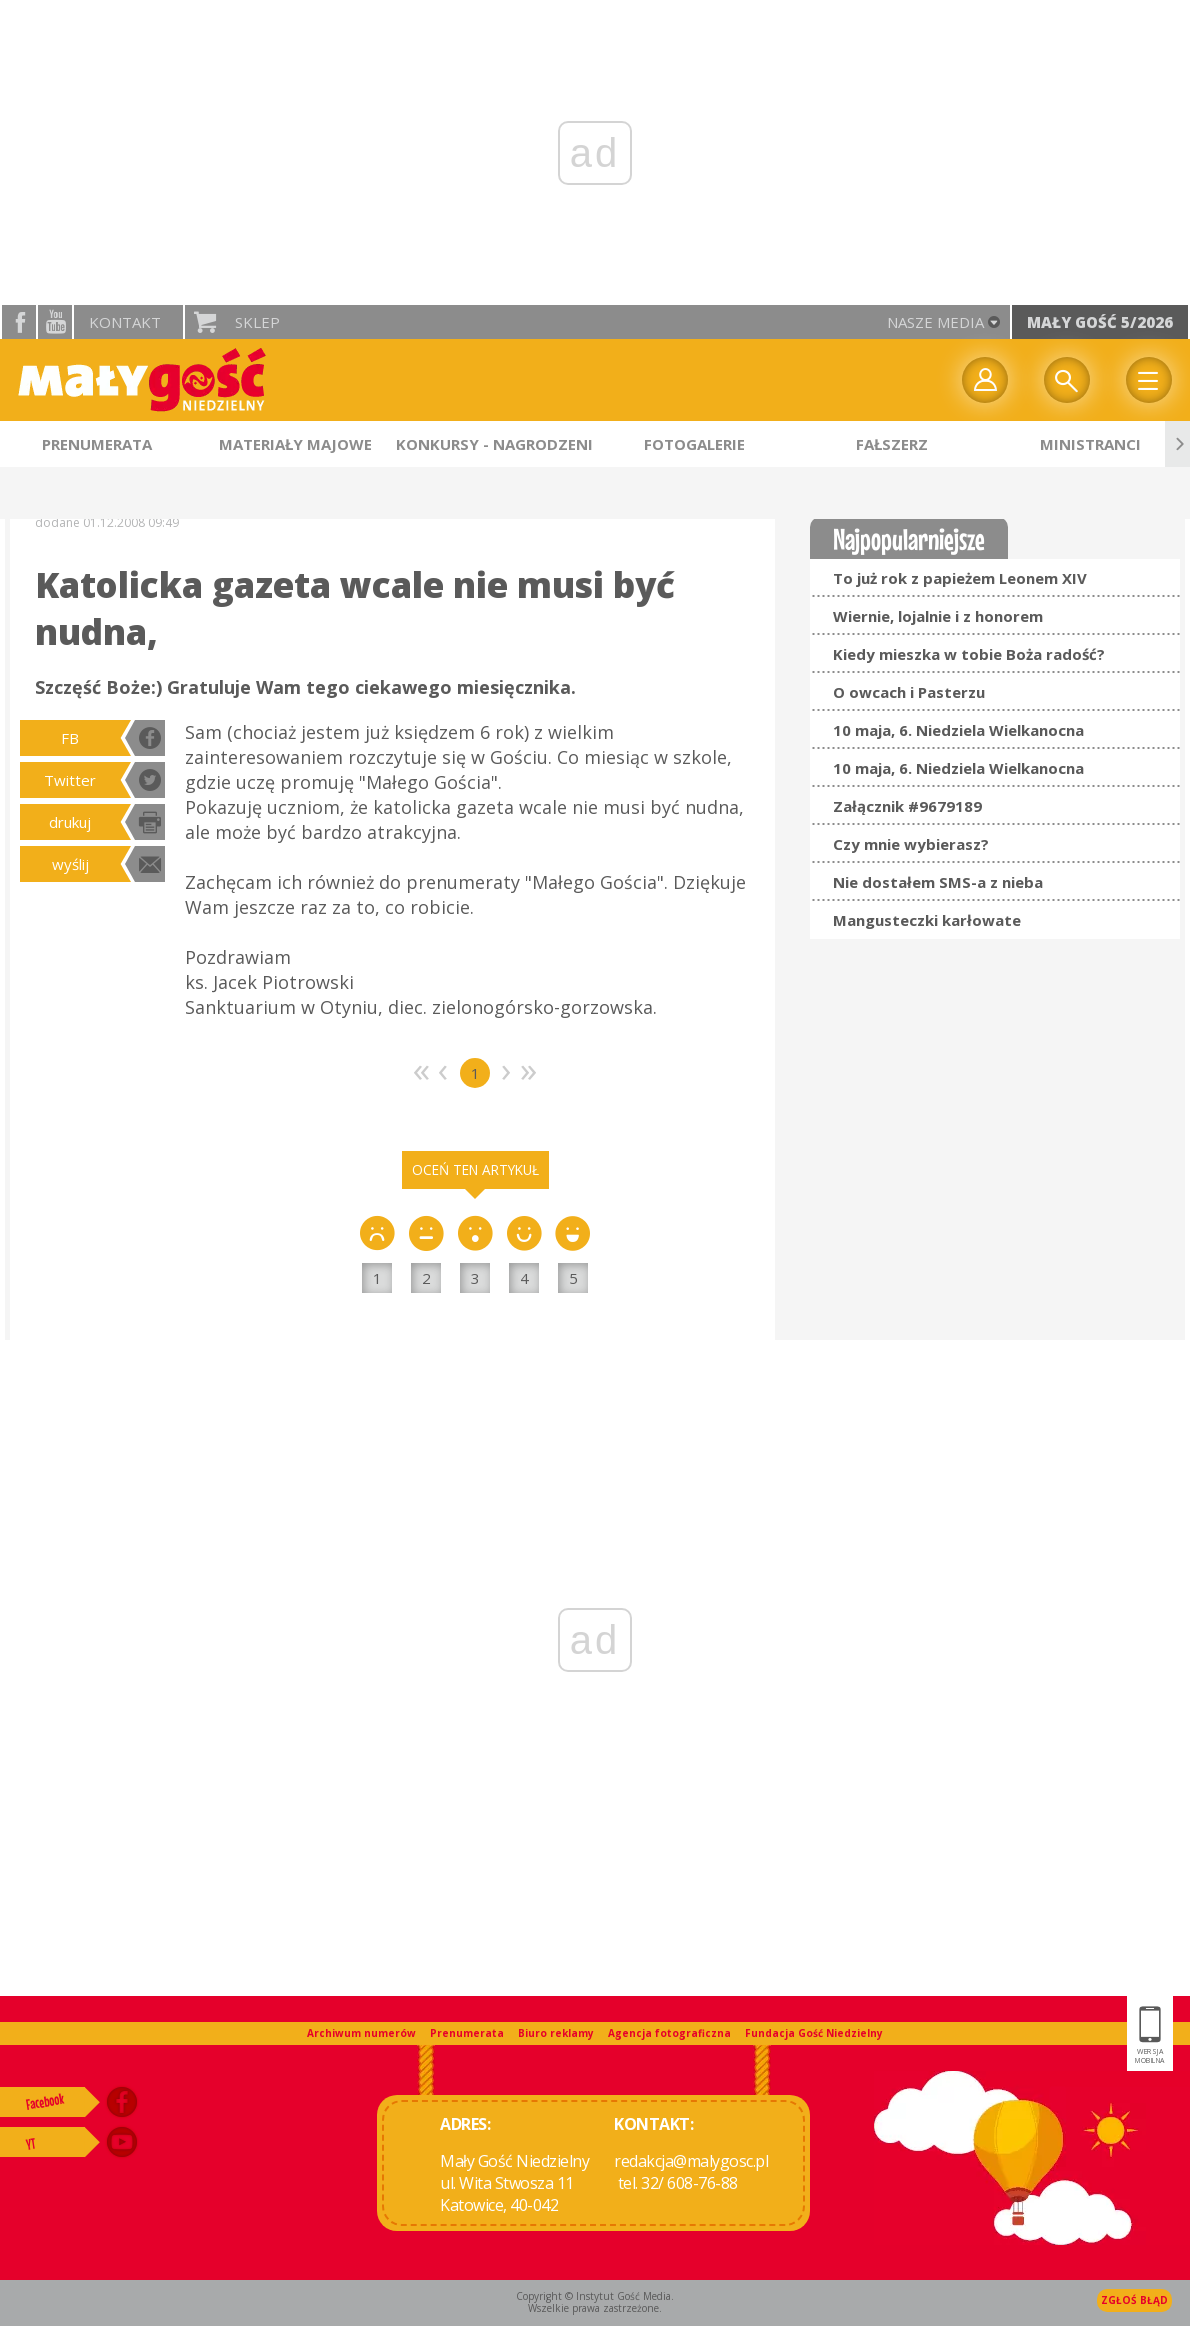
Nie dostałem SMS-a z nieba (938, 882)
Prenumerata (467, 2033)
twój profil (985, 380)
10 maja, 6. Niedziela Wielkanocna (958, 730)
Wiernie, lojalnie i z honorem (938, 616)
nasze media (935, 322)
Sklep (257, 322)
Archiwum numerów (361, 2033)
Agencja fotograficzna (669, 2033)
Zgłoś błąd (1134, 2300)
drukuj (70, 822)
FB (70, 738)
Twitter (70, 780)
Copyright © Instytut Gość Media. (595, 2296)
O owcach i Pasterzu (909, 692)
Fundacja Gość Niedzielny (814, 2033)
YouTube (55, 322)
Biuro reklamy (556, 2033)
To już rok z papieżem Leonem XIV (960, 578)
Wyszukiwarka (1067, 380)
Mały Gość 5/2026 (1100, 322)
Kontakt (125, 322)
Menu (1149, 380)
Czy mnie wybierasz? (911, 844)
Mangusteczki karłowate (927, 920)
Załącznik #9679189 (907, 806)
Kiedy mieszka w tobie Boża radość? (969, 654)
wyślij (70, 864)
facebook (19, 322)
